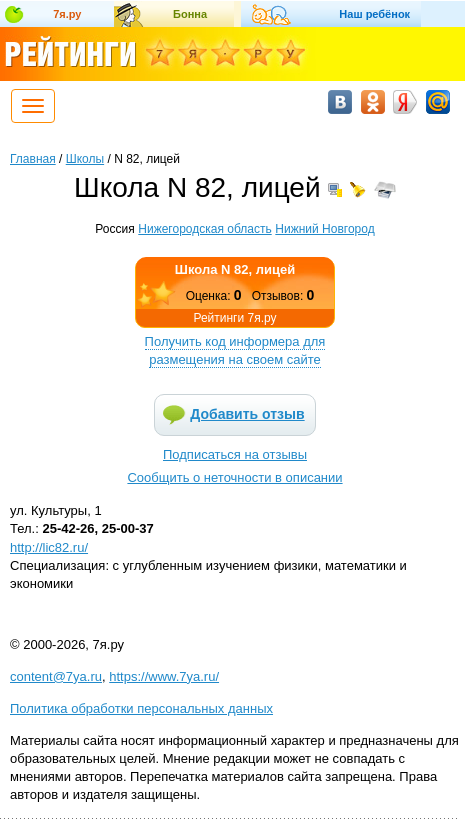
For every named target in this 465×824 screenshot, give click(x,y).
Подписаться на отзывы (235, 454)
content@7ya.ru (56, 676)
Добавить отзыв (247, 414)
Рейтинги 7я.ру (234, 318)
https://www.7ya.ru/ (164, 676)
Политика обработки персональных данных (141, 708)
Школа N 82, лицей (235, 269)
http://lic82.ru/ (49, 547)
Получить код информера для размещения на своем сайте (235, 350)
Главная (33, 159)
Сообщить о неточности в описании (234, 477)
